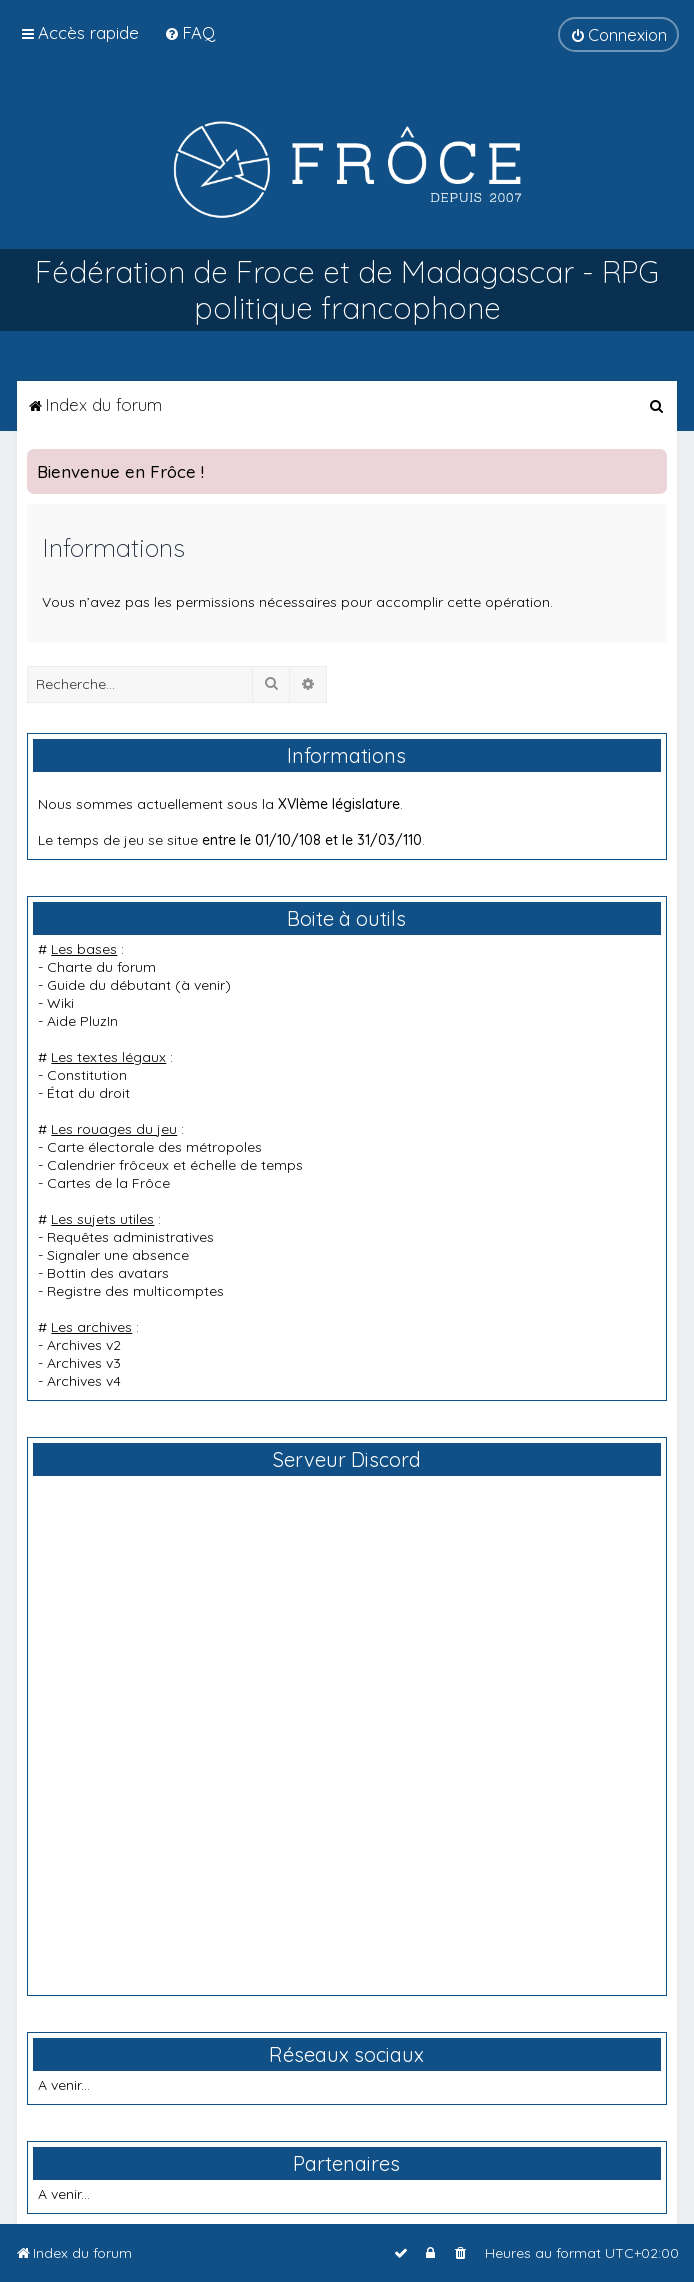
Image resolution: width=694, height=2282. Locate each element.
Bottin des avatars (108, 1273)
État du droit (88, 1093)
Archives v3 (84, 1363)
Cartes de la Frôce (108, 1183)
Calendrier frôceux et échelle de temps (175, 1165)
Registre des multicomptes (135, 1291)
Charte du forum (101, 967)
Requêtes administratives (130, 1237)
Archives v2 (84, 1345)
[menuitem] (189, 32)
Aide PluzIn (82, 1021)
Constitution (87, 1075)
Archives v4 (84, 1381)
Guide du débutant (109, 985)
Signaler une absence (118, 1255)
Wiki (60, 1003)
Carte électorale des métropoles (154, 1147)
